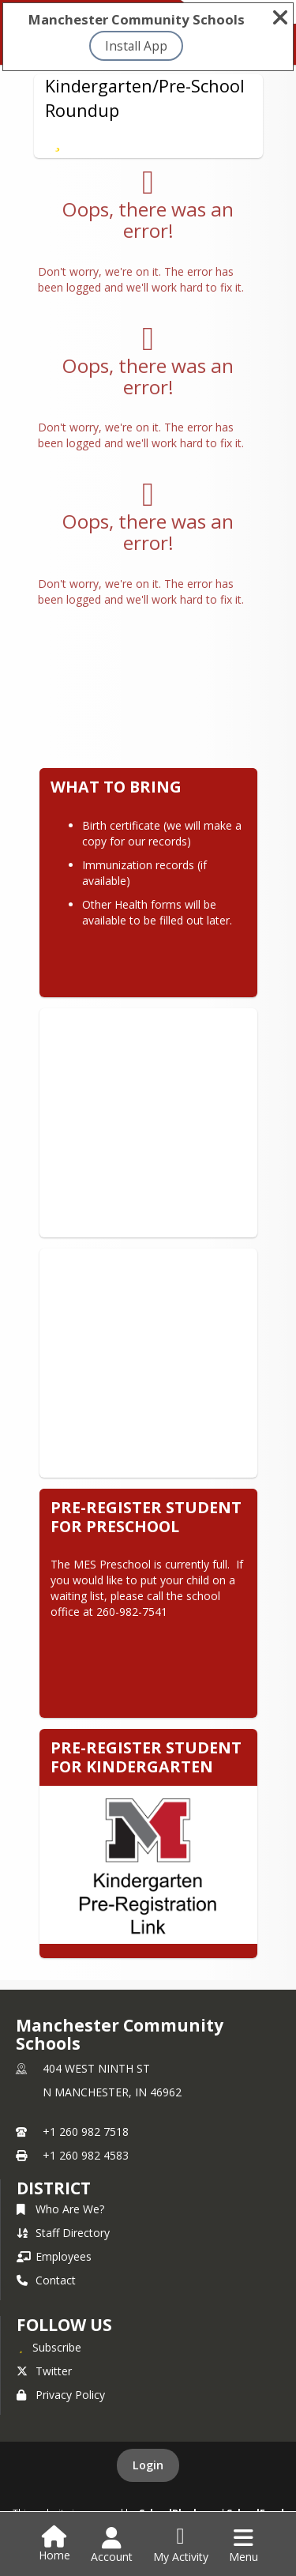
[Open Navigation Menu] (243, 2545)
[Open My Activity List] (180, 2545)
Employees (54, 2256)
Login (148, 2464)
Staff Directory (63, 2232)
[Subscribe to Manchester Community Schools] (49, 2347)
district (54, 2188)
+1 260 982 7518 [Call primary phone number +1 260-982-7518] (86, 2131)
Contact (46, 2280)
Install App (136, 46)
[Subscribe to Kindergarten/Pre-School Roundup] (58, 140)
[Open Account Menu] (112, 2545)
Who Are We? (60, 2208)
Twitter (44, 2370)
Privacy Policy (61, 2394)
